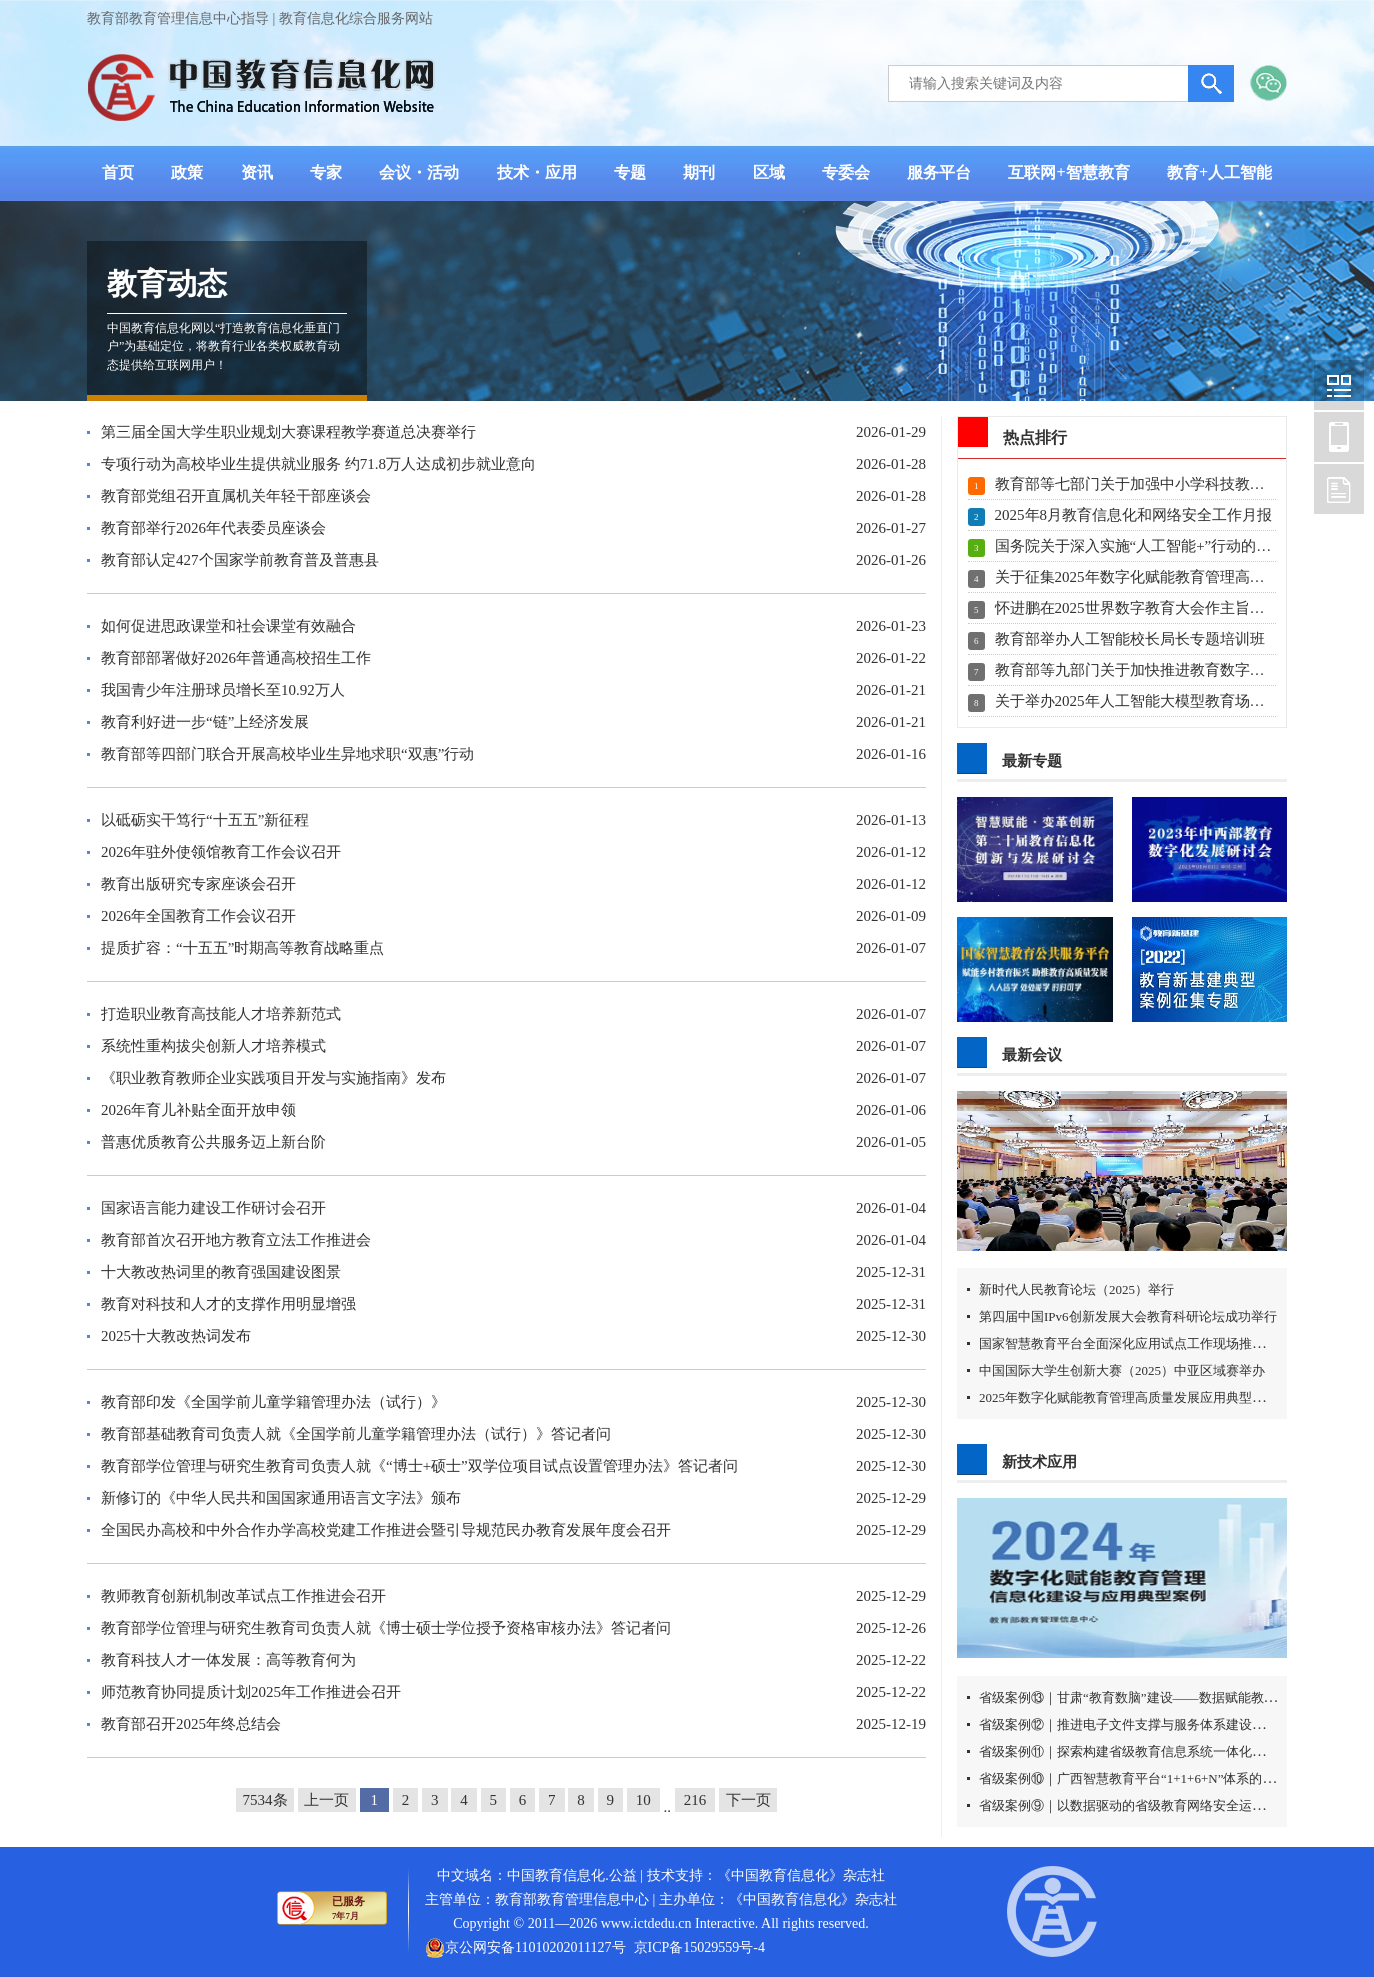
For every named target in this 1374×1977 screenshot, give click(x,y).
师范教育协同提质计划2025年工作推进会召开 (251, 1692)
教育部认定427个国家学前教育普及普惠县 (240, 560)
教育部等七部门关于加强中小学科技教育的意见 (1152, 484)
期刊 (699, 172)
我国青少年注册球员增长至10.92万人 (223, 690)
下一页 (748, 1800)
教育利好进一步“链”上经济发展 (205, 722)
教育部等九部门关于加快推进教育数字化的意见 (1152, 670)
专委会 (846, 172)
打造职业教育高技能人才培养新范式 (221, 1014)
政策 (187, 172)
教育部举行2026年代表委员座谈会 (213, 528)
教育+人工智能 (1219, 172)
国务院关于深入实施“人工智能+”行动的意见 (1141, 546)
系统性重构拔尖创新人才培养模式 (213, 1046)
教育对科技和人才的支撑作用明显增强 (228, 1304)
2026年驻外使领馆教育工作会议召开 (221, 852)
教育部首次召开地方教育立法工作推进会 (236, 1240)
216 (695, 1800)
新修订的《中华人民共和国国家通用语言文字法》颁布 (281, 1498)
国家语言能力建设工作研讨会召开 (213, 1208)
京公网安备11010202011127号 (535, 1947)
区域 (769, 172)
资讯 (257, 172)
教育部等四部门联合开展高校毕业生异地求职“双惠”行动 (287, 754)
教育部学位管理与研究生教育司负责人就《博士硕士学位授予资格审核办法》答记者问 (386, 1628)
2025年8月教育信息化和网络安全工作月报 (1134, 515)
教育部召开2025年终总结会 (191, 1724)
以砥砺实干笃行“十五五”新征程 (205, 820)
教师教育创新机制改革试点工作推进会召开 (243, 1596)
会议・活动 (419, 172)
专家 (326, 172)
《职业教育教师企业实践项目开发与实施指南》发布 (273, 1078)
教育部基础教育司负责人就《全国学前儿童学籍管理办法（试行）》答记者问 (356, 1434)
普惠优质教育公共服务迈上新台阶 (213, 1142)
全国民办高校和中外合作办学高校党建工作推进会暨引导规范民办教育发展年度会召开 (386, 1530)
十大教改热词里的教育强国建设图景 (221, 1272)
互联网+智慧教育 (1068, 172)
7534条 (265, 1800)
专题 (630, 172)
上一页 (326, 1800)
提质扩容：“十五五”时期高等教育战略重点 (242, 948)
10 (643, 1800)
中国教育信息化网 (1339, 385)
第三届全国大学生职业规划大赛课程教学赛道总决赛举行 (288, 432)
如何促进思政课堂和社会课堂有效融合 (228, 626)
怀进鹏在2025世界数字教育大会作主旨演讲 (1137, 608)
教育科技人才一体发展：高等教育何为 (228, 1660)
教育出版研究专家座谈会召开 (198, 884)
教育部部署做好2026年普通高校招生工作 (236, 658)
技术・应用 (537, 172)
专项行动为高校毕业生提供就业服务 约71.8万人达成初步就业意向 (318, 464)
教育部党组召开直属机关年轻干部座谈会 (236, 496)
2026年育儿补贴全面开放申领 (198, 1110)
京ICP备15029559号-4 (699, 1947)
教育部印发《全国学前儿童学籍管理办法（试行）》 (273, 1402)
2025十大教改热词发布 (176, 1336)
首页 (118, 172)
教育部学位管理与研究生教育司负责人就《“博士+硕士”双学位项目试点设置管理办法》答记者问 (419, 1466)
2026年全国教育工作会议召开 (198, 916)
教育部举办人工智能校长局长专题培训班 (1130, 639)
